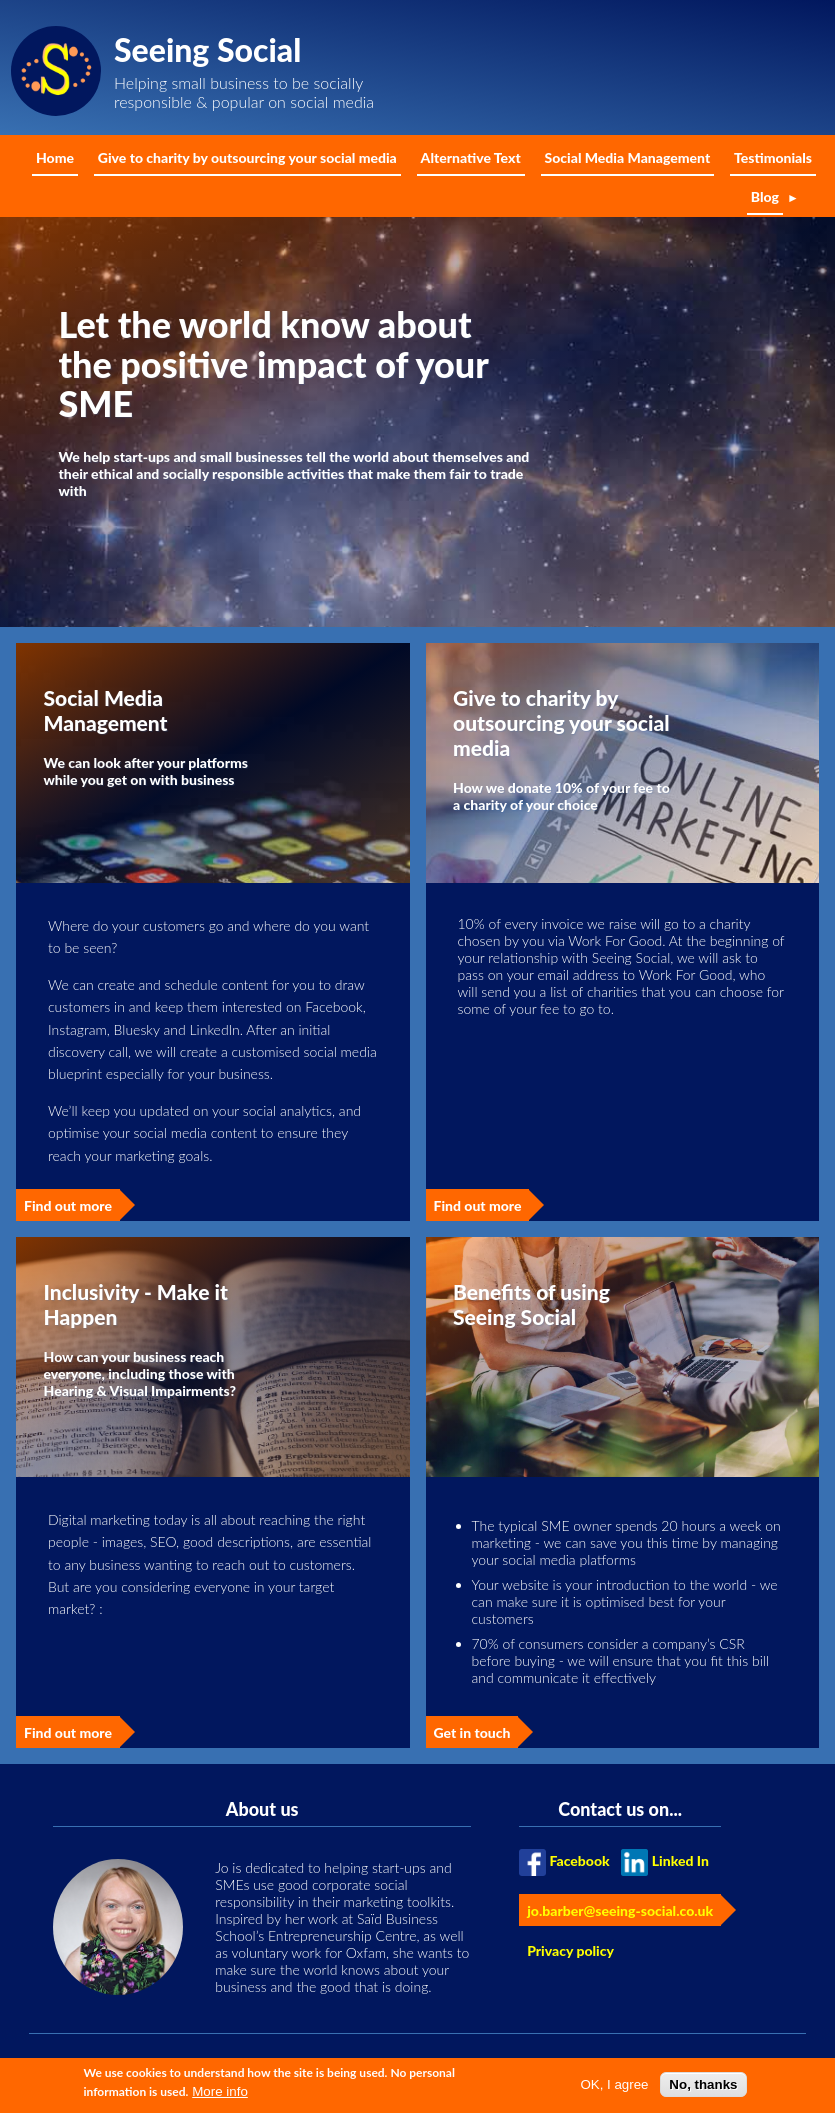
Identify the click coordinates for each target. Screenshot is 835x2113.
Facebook (579, 1860)
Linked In (680, 1860)
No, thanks (703, 2088)
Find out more (68, 1205)
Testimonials (773, 157)
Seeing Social (207, 49)
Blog (765, 196)
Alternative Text (471, 157)
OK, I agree (614, 2088)
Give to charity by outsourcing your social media (247, 157)
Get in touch (472, 1732)
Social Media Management (628, 157)
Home (55, 157)
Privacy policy (570, 1950)
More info (220, 2096)
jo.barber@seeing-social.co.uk (620, 1910)
